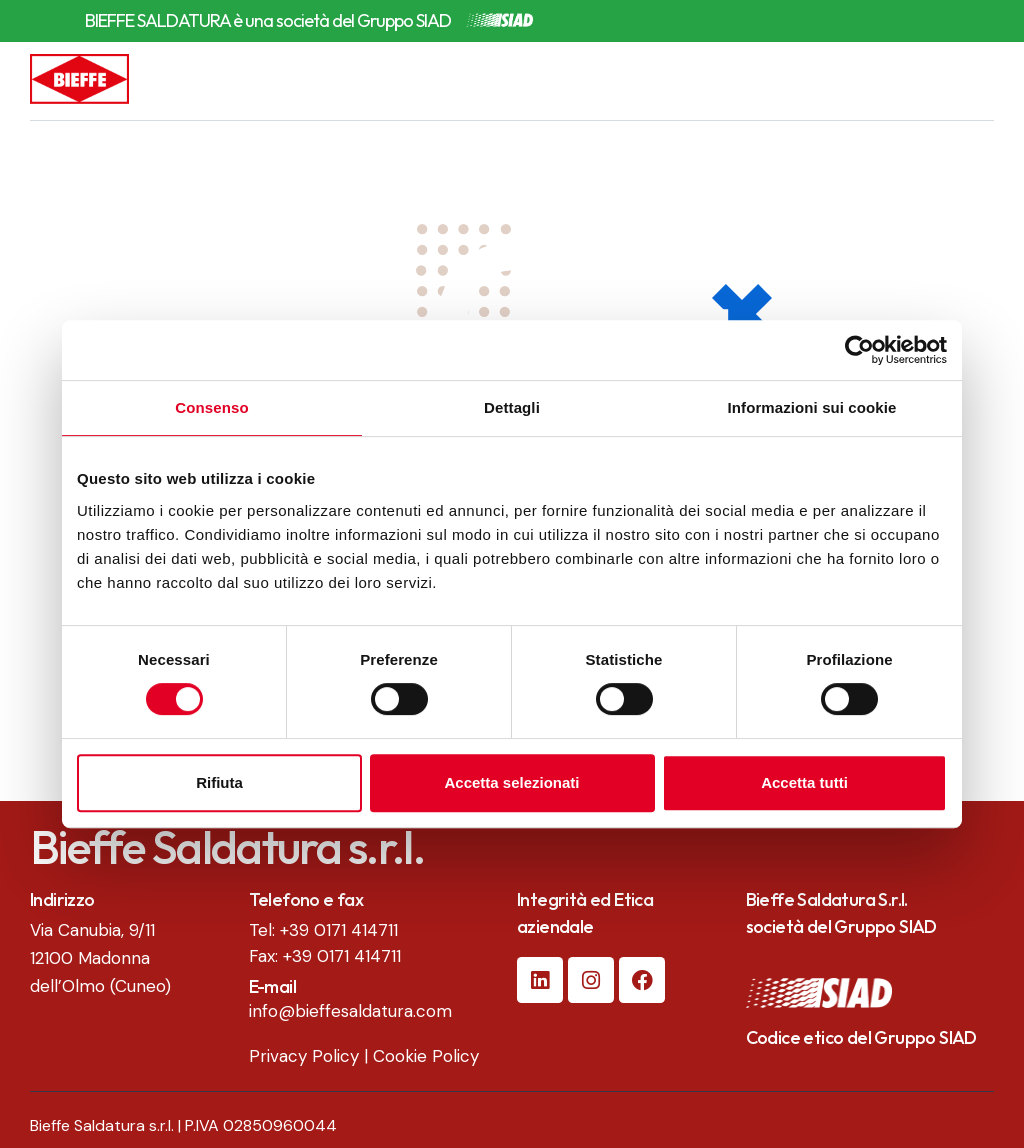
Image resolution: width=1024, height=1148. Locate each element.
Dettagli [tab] (512, 407)
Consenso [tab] (211, 407)
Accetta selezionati (511, 782)
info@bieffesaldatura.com (350, 1011)
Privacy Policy (304, 1056)
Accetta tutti (804, 782)
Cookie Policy (426, 1056)
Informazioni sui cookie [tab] (812, 407)
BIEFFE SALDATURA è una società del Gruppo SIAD (268, 21)
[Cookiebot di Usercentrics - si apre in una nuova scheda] (859, 350)
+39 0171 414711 (339, 930)
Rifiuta (219, 782)
